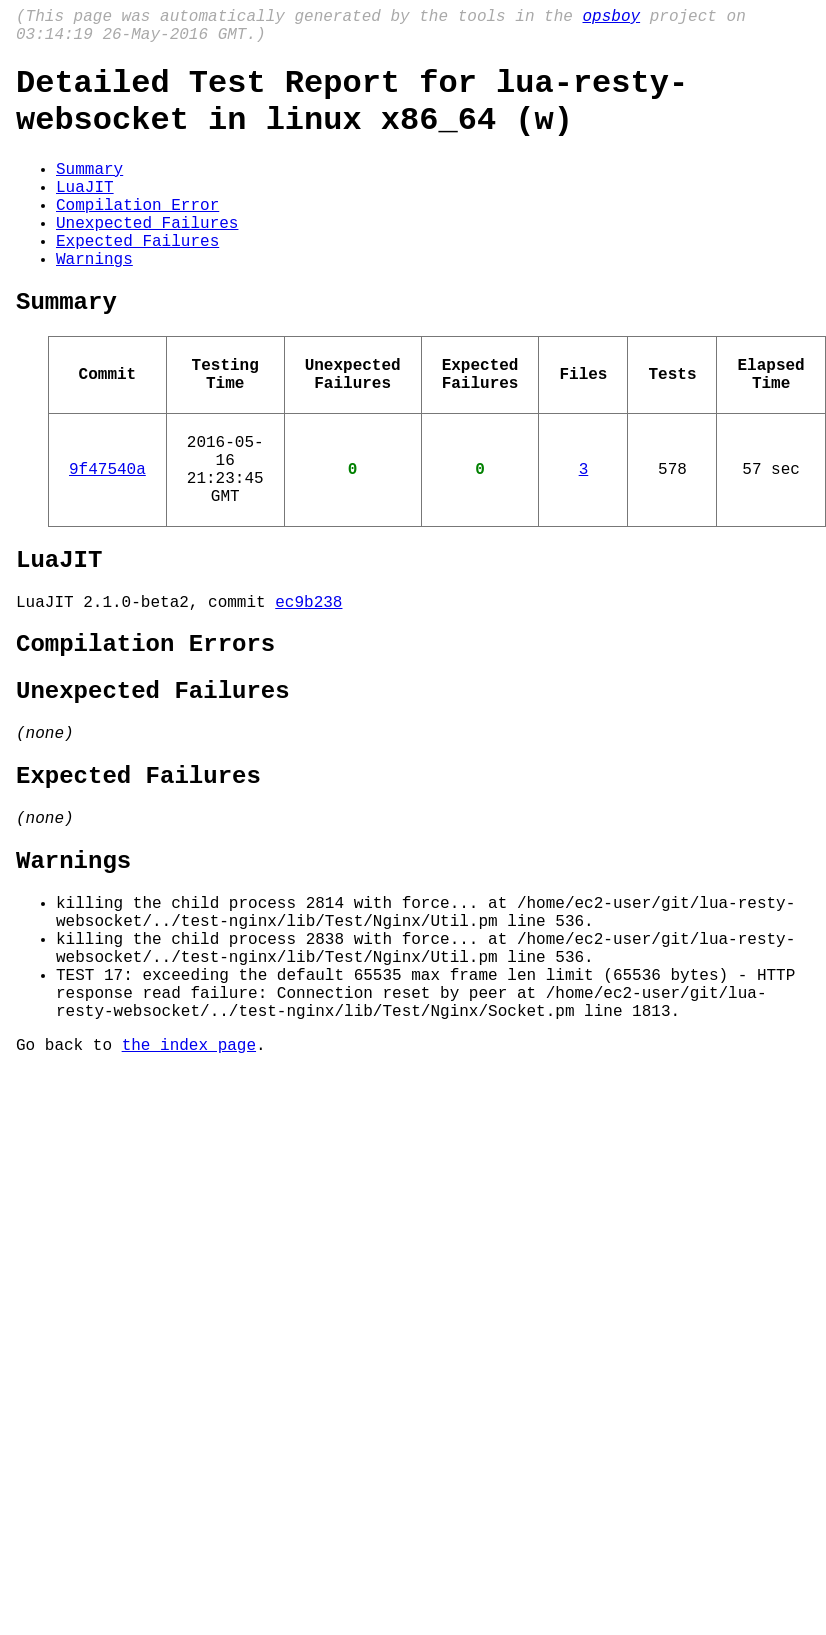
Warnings (94, 302)
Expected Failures (137, 280)
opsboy (611, 19)
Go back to (69, 1192)
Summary (89, 192)
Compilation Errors (145, 731)
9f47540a (107, 536)
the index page (189, 1192)
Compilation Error (137, 236)
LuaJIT (85, 214)
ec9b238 (308, 685)
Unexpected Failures (147, 258)
